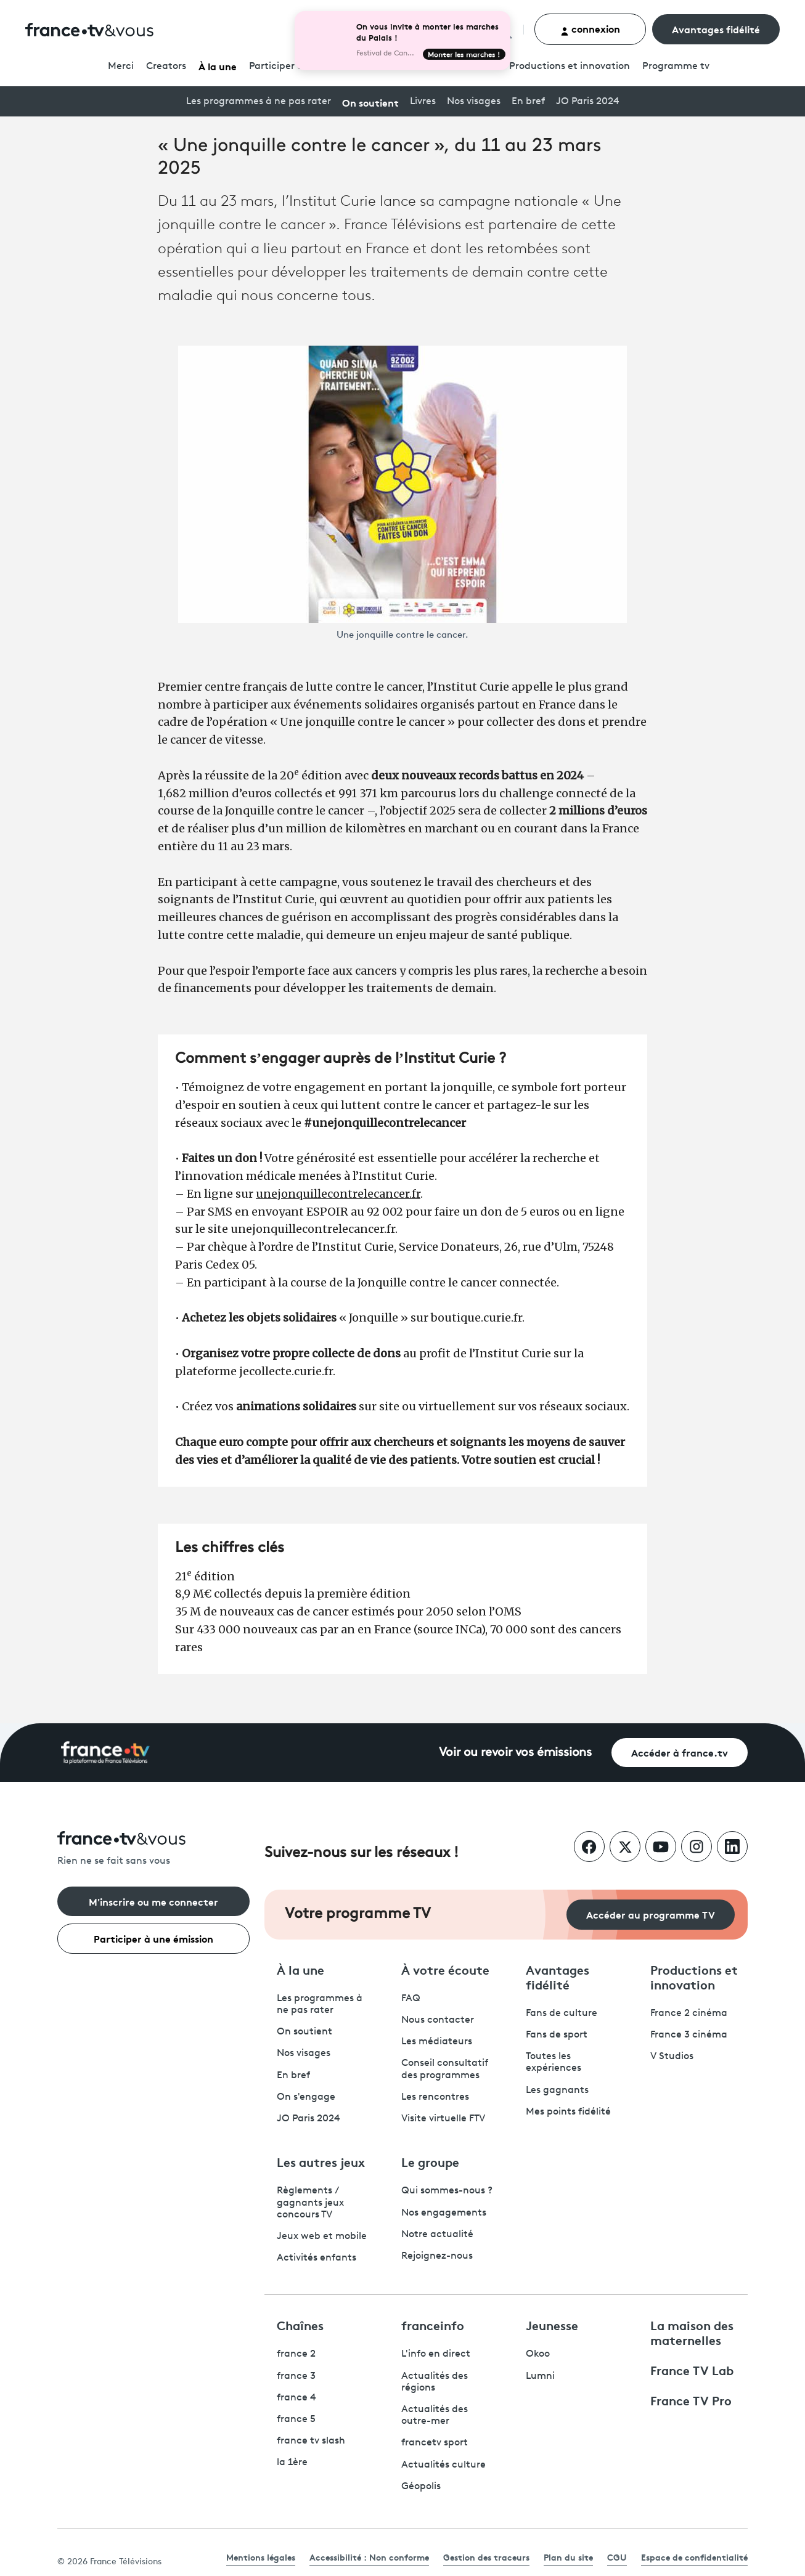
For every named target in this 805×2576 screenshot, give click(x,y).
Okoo (538, 2354)
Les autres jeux (321, 2161)
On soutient (370, 102)
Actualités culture (443, 2465)
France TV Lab (691, 2369)
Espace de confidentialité (694, 2557)
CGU (617, 2557)
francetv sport (434, 2443)
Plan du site (568, 2557)
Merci (121, 66)
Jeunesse (552, 2324)
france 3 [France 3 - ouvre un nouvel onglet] (296, 2376)
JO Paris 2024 (587, 102)
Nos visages (474, 102)
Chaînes (300, 2324)
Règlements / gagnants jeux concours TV (310, 2202)
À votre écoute (445, 1969)
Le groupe (430, 2161)
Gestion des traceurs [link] (486, 2557)
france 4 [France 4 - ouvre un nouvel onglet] (296, 2398)
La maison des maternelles (691, 2332)
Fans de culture (561, 2013)
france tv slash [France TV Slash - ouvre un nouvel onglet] (311, 2441)
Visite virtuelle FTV (443, 2119)
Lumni (540, 2376)
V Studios (671, 2057)
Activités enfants (316, 2258)
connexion (590, 28)
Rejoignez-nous (437, 2256)
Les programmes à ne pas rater (258, 102)
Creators (166, 66)
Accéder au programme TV (650, 1914)
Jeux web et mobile (322, 2236)
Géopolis (421, 2487)
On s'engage (306, 2097)
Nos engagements (443, 2213)
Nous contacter (437, 2020)
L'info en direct (435, 2354)
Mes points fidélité (568, 2112)
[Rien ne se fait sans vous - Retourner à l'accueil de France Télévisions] (153, 1849)
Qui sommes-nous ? (446, 2191)
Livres (423, 102)
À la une (217, 66)
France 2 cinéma (688, 2013)
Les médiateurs (436, 2042)
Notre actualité (437, 2235)
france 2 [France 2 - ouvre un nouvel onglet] (296, 2354)
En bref (528, 102)
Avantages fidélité (716, 29)
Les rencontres (435, 2097)
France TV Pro (691, 2399)
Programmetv (675, 66)
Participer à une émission (153, 1938)
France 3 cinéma (688, 2035)
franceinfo (432, 2324)
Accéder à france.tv (679, 1752)
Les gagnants (557, 2090)
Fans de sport (556, 2035)
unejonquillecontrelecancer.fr (338, 1194)
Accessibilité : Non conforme (369, 2557)
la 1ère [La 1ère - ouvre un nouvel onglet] (292, 2463)
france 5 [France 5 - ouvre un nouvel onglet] (296, 2419)
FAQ (410, 1999)
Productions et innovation (569, 66)
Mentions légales (260, 2557)
